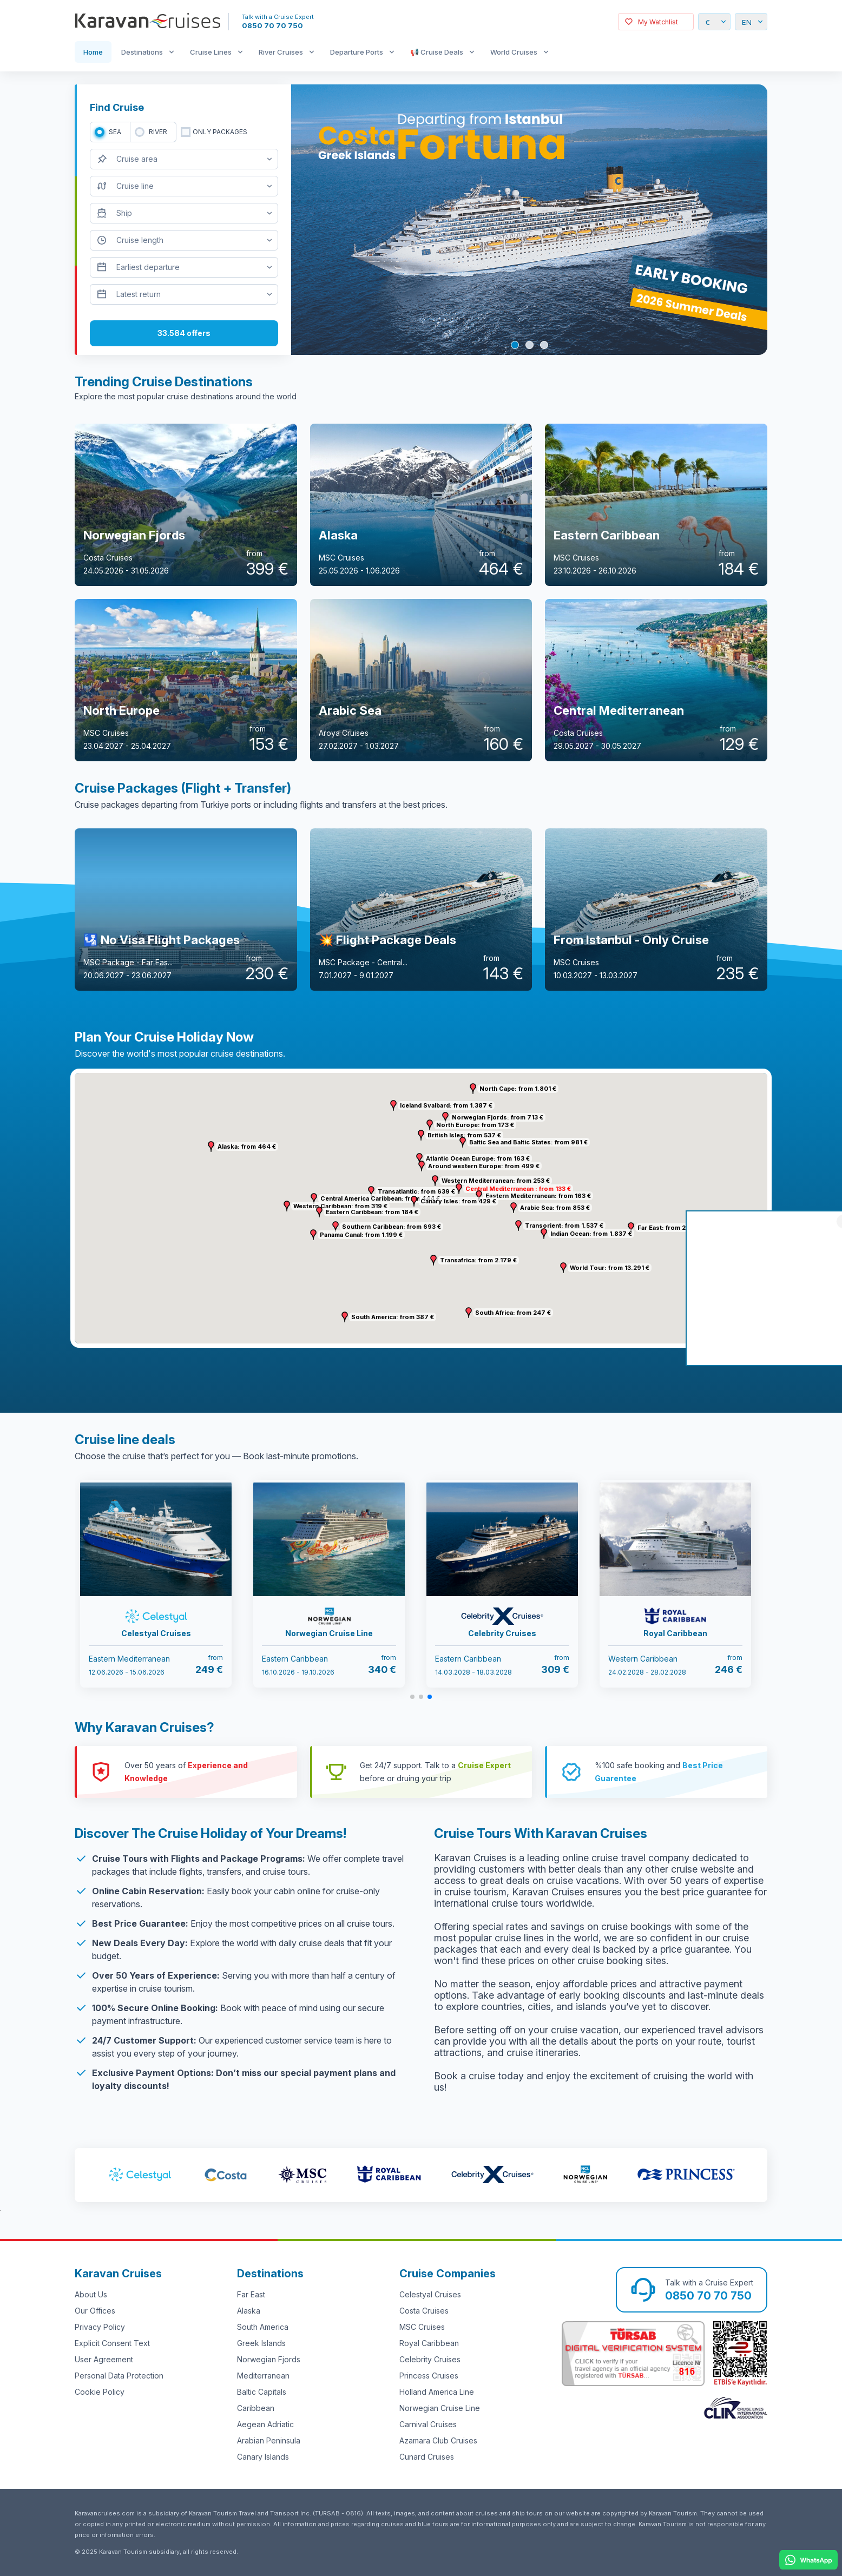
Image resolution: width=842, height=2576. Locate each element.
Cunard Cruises (426, 2456)
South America (262, 2326)
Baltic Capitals (261, 2391)
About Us (91, 2294)
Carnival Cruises (428, 2424)
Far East (251, 2294)
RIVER (158, 132)
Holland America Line (436, 2391)
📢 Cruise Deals (436, 52)
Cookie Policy (99, 2391)
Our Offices (95, 2310)
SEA (115, 132)
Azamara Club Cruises (438, 2440)
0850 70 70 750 (272, 25)
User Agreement (104, 2359)
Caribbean (255, 2408)
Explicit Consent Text (112, 2343)
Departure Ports (356, 52)
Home (93, 52)
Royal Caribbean (429, 2343)
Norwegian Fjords (268, 2359)
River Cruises (281, 52)
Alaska (248, 2310)
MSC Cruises (422, 2326)
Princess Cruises (428, 2375)
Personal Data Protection (119, 2375)
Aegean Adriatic (265, 2424)
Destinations (142, 52)
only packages (220, 132)
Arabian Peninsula (268, 2440)
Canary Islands (263, 2456)
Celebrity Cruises (430, 2359)
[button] (435, 1180)
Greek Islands (261, 2343)
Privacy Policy (100, 2326)
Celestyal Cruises (430, 2294)
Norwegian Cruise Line (439, 2408)
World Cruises (513, 52)
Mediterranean (263, 2375)
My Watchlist (658, 22)
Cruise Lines (211, 52)
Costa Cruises (424, 2310)
